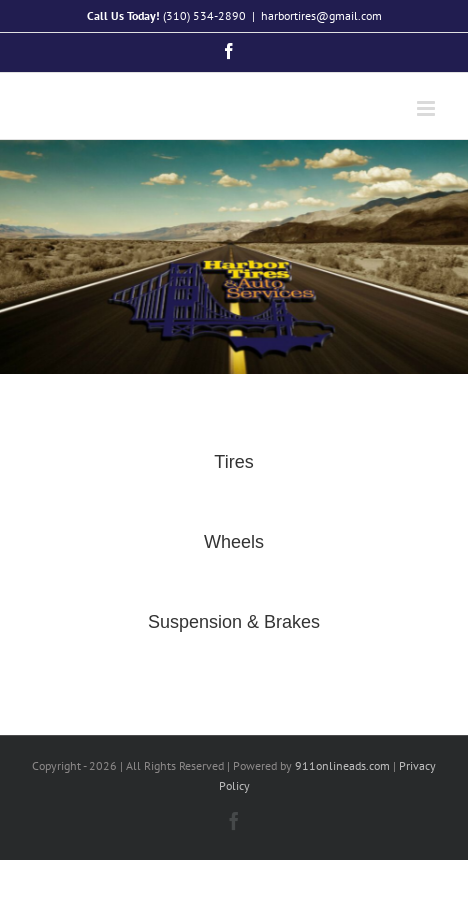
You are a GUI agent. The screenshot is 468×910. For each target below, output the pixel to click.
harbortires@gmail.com (321, 15)
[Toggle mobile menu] (427, 108)
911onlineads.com (342, 765)
